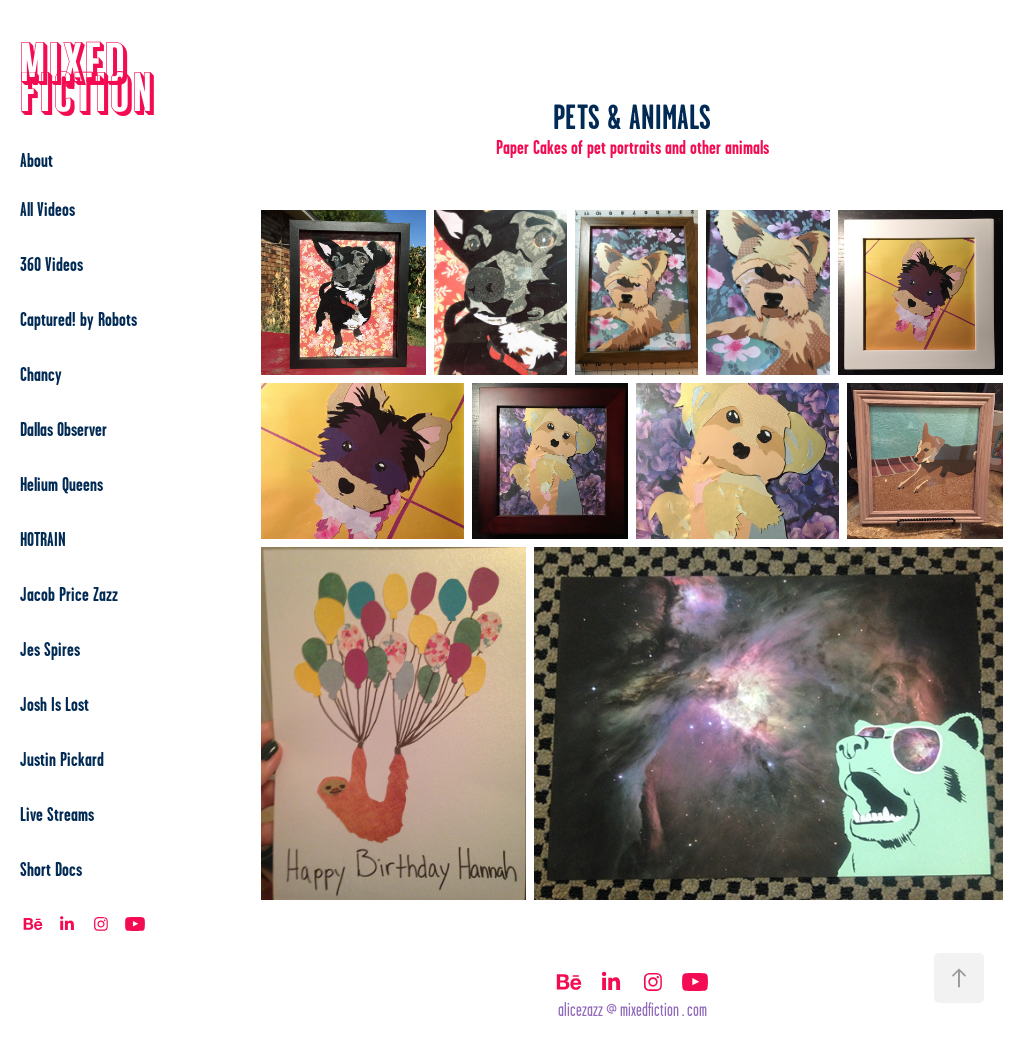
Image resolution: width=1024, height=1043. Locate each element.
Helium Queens (61, 484)
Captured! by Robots (78, 319)
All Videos (47, 209)
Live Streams (57, 814)
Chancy (41, 374)
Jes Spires (50, 649)
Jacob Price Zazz (69, 594)
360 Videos (51, 264)
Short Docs (51, 869)
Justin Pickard (62, 759)
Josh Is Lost (54, 704)
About (36, 160)
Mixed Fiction (87, 79)
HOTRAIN (43, 539)
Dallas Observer (63, 429)
